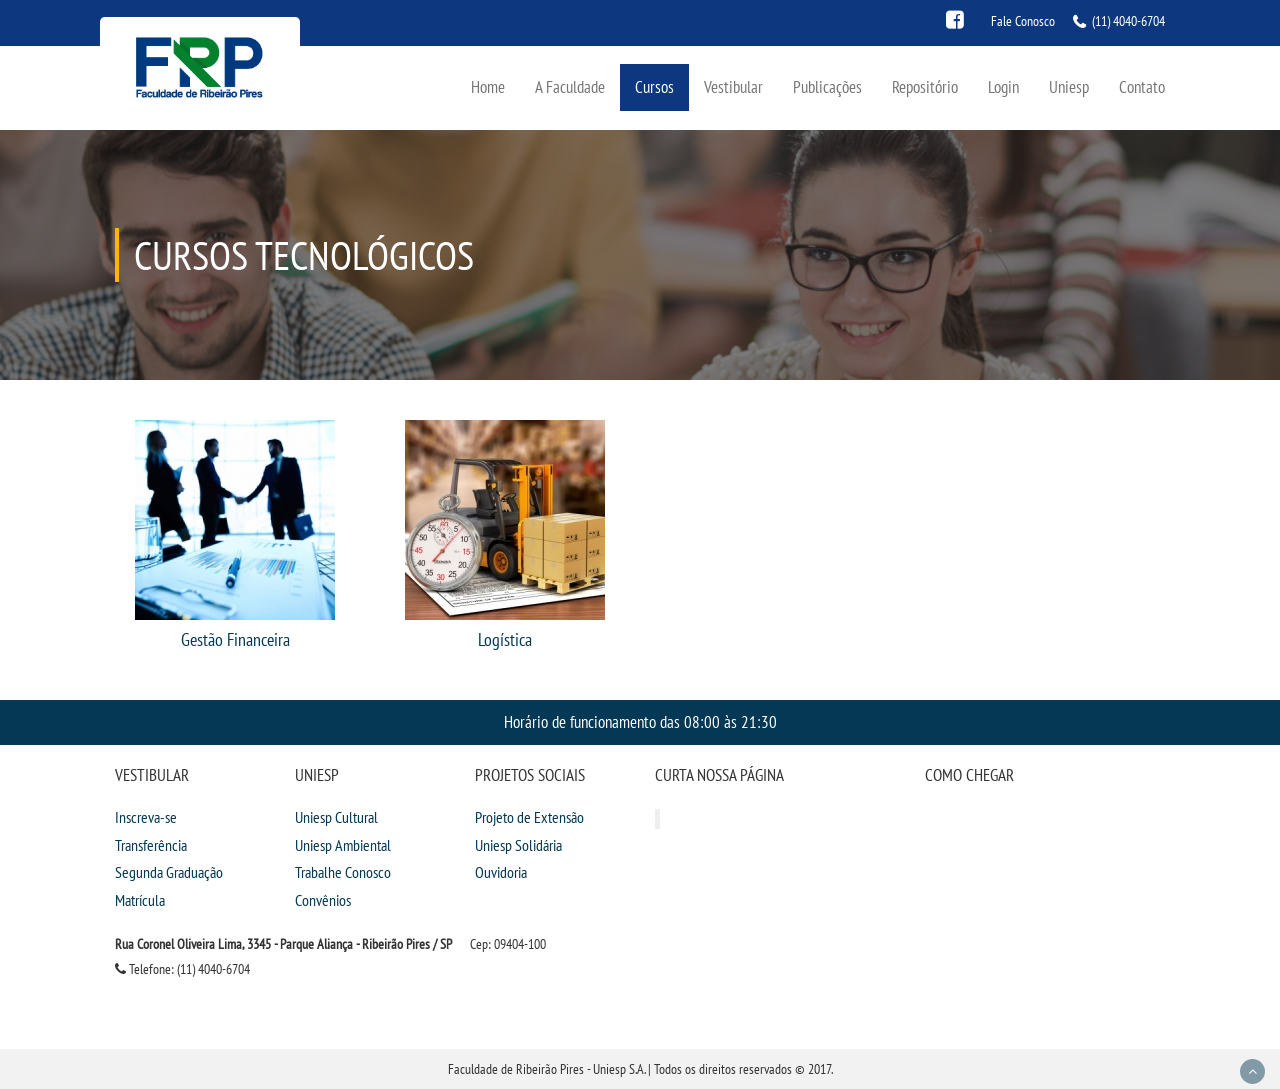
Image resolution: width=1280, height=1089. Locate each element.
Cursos (654, 86)
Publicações (827, 86)
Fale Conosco (1023, 21)
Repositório (925, 86)
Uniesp (1069, 86)
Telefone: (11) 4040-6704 (182, 969)
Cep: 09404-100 (508, 944)
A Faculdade (570, 86)
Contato (1142, 86)
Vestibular (733, 86)
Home (488, 86)
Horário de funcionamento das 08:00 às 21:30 (640, 721)
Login (1003, 86)
